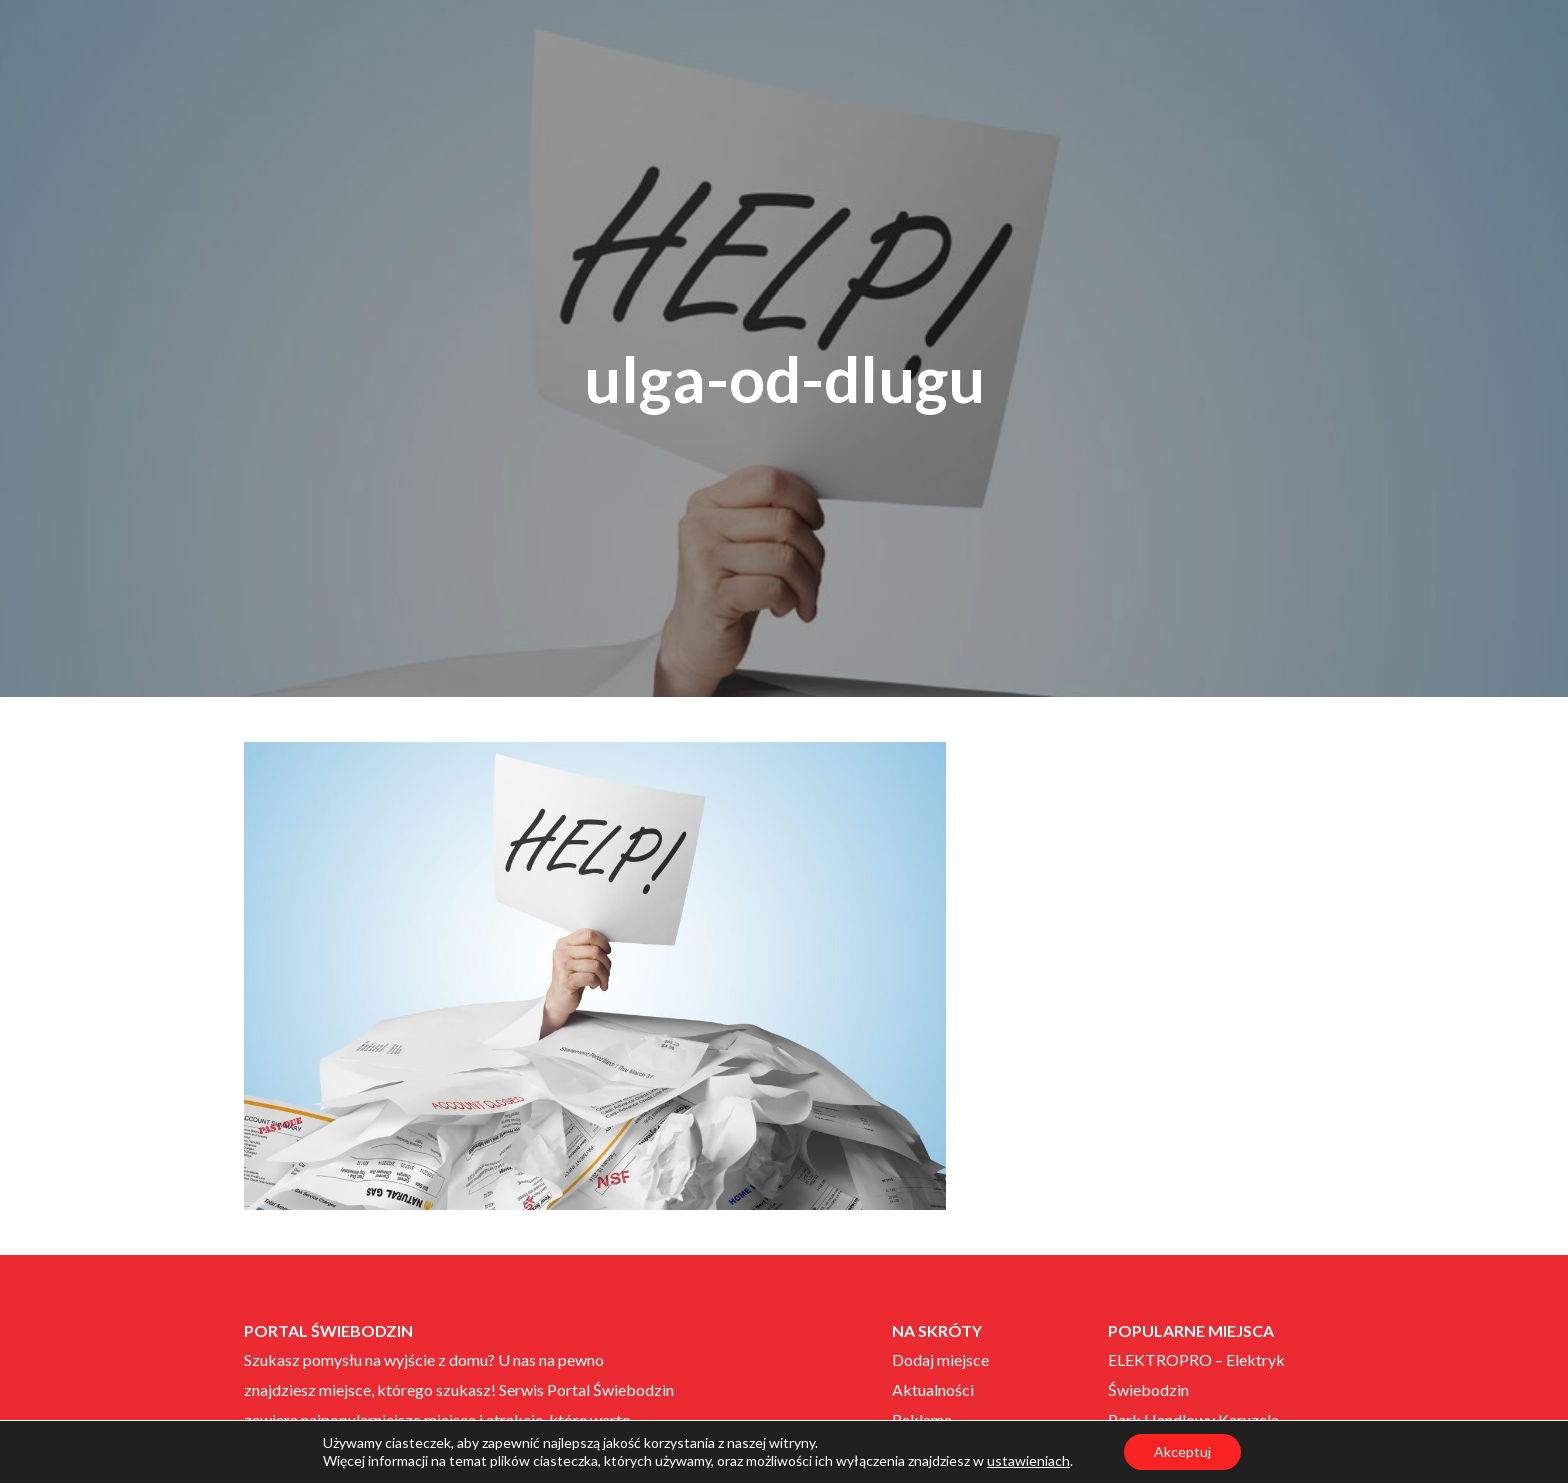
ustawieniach (1028, 1460)
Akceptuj (1182, 1451)
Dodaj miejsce (940, 1359)
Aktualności (933, 1389)
